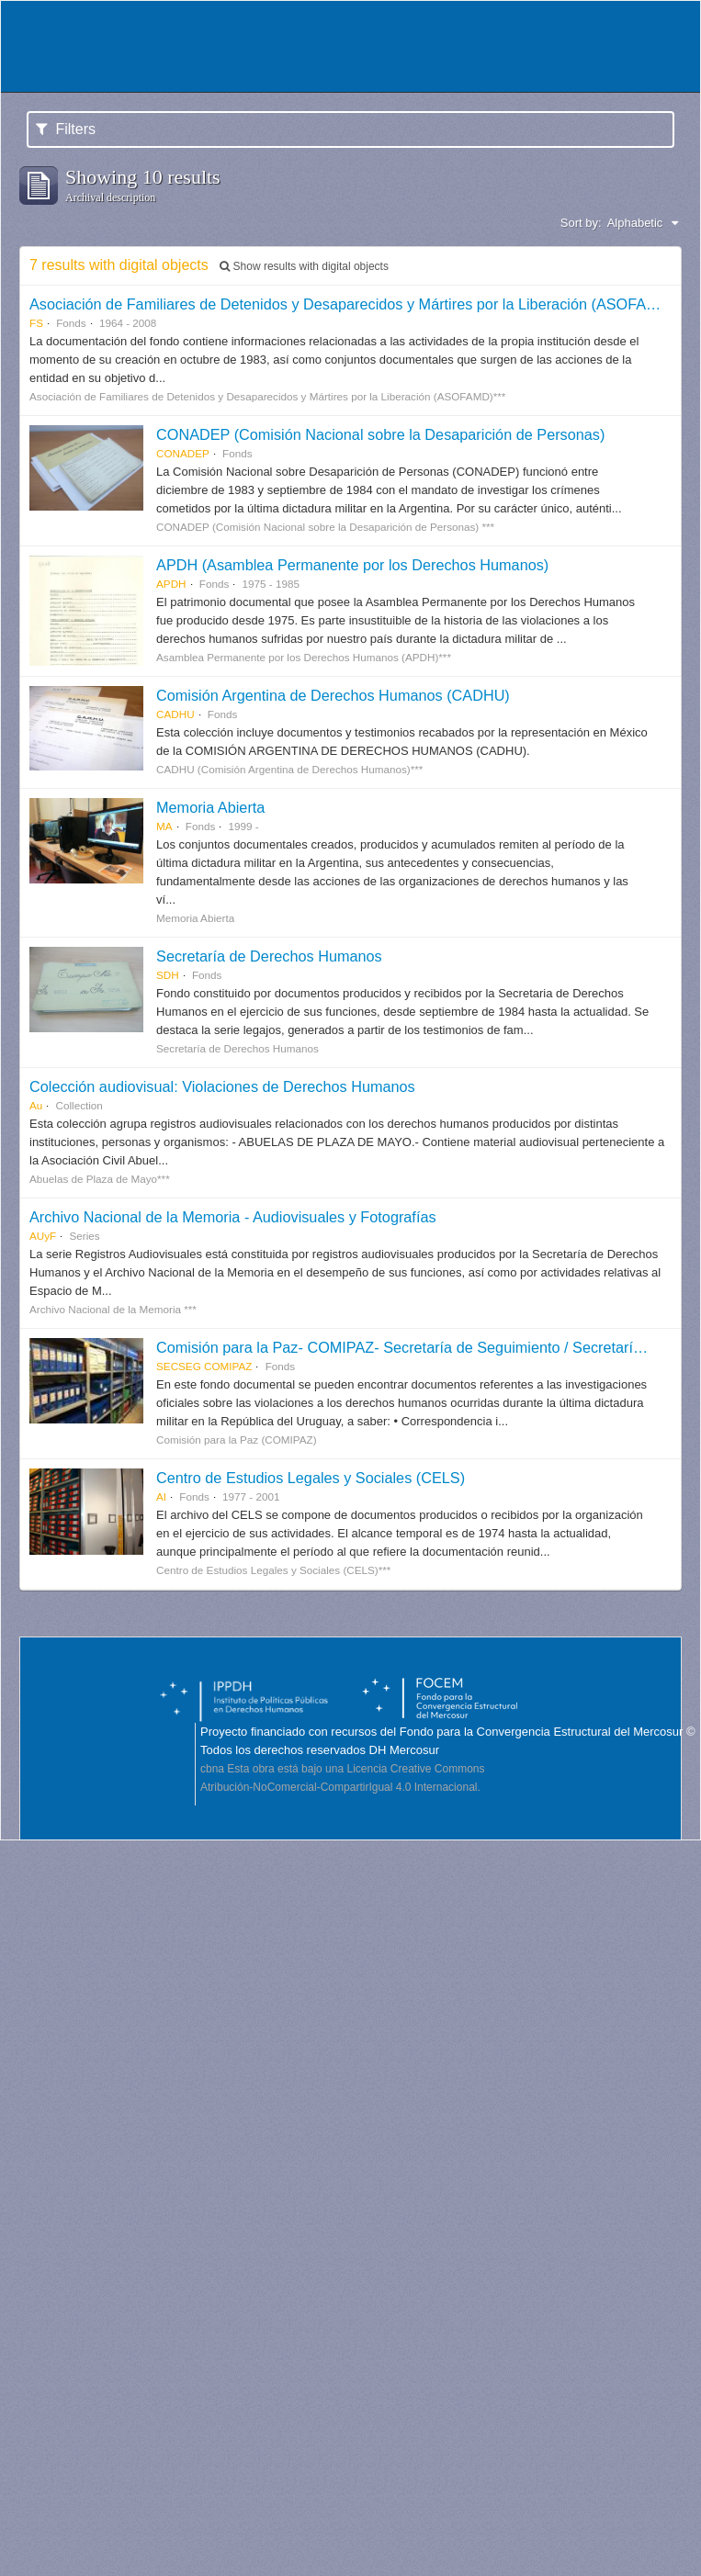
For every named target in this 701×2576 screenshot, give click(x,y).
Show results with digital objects (304, 266)
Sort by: (581, 223)
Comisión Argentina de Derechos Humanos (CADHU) (333, 695)
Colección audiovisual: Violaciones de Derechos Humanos (222, 1086)
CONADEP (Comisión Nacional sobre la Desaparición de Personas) (380, 434)
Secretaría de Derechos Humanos (269, 956)
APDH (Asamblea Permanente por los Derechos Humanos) (352, 565)
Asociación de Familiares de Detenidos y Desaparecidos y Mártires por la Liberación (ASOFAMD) (351, 304)
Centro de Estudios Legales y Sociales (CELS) (310, 1477)
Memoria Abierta (210, 807)
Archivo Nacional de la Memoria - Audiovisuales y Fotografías (232, 1217)
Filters (66, 129)
